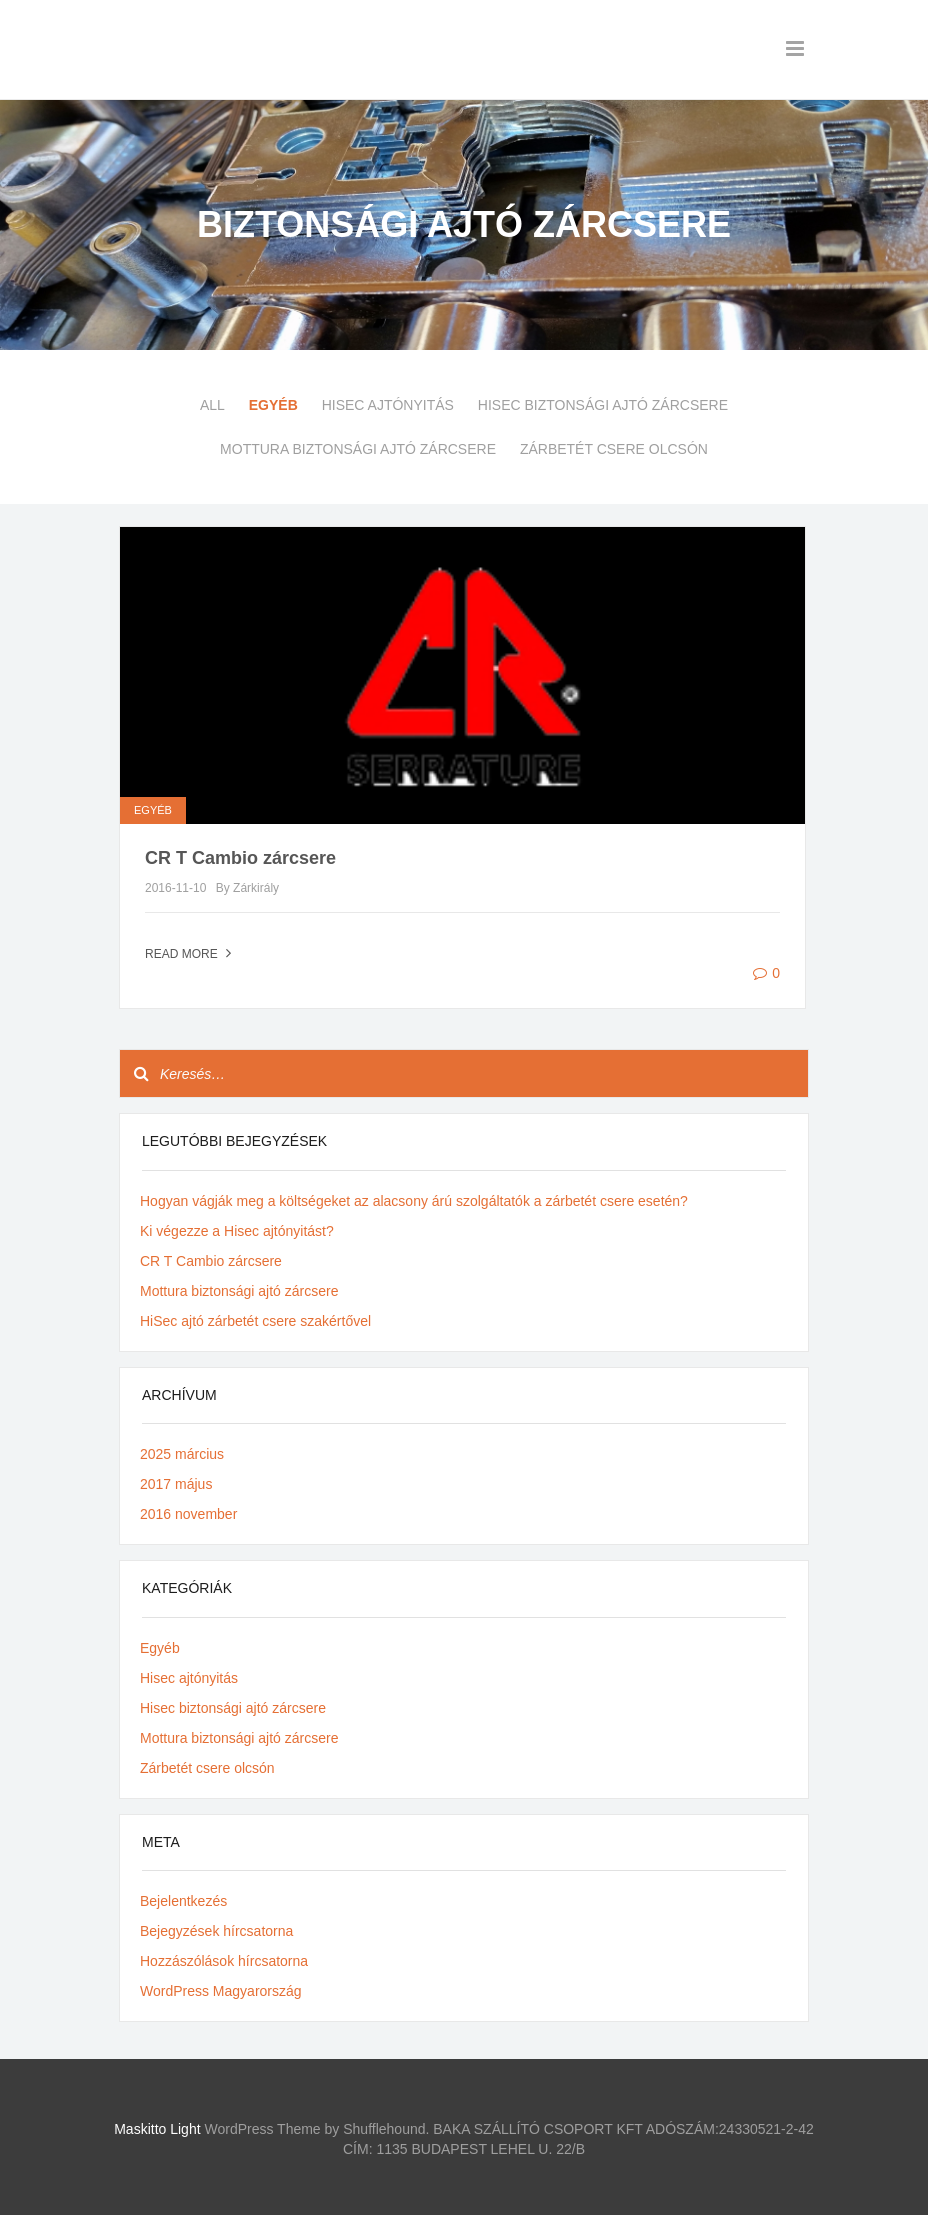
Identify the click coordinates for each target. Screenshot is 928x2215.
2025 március (182, 1454)
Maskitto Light (157, 2129)
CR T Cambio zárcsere (240, 858)
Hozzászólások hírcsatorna (224, 1961)
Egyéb (273, 405)
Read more (190, 954)
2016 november (188, 1514)
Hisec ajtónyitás (388, 405)
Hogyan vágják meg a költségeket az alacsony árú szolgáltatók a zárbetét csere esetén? (414, 1201)
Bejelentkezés (183, 1901)
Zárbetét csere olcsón (614, 449)
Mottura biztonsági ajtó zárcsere (358, 449)
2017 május (176, 1484)
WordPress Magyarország (221, 1991)
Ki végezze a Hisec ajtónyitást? (237, 1231)
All (212, 405)
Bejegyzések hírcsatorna (216, 1931)
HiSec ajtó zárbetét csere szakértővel (255, 1321)
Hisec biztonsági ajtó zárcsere (603, 405)
